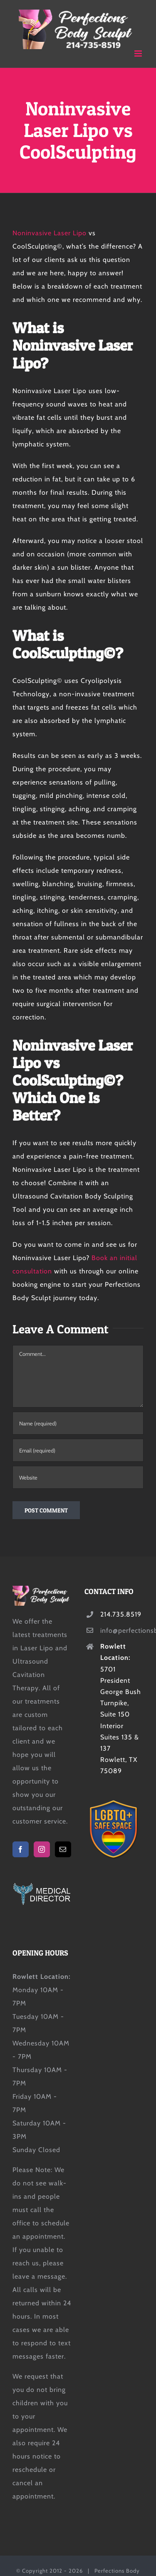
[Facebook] (20, 1849)
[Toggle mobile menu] (139, 53)
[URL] (78, 1477)
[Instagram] (42, 1849)
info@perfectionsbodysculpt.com (122, 1630)
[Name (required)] (78, 1423)
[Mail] (63, 1849)
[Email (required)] (78, 1450)
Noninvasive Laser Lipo (49, 233)
